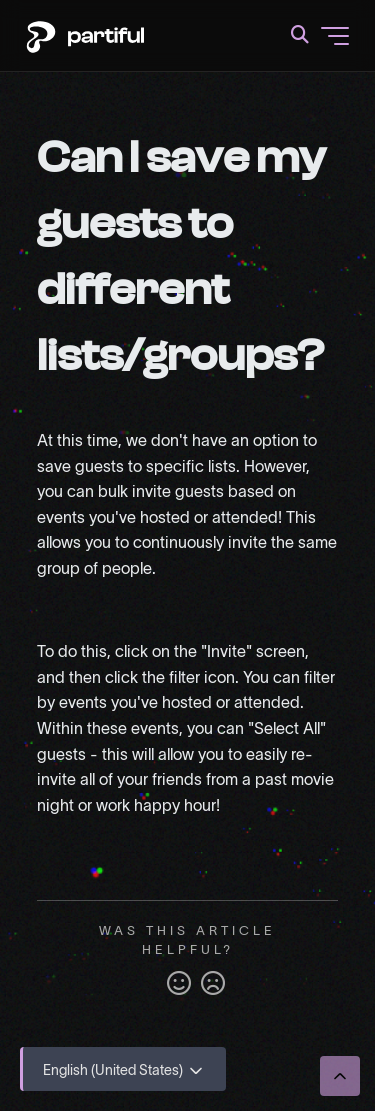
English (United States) (124, 1071)
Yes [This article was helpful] (179, 984)
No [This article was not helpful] (213, 984)
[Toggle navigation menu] (335, 36)
